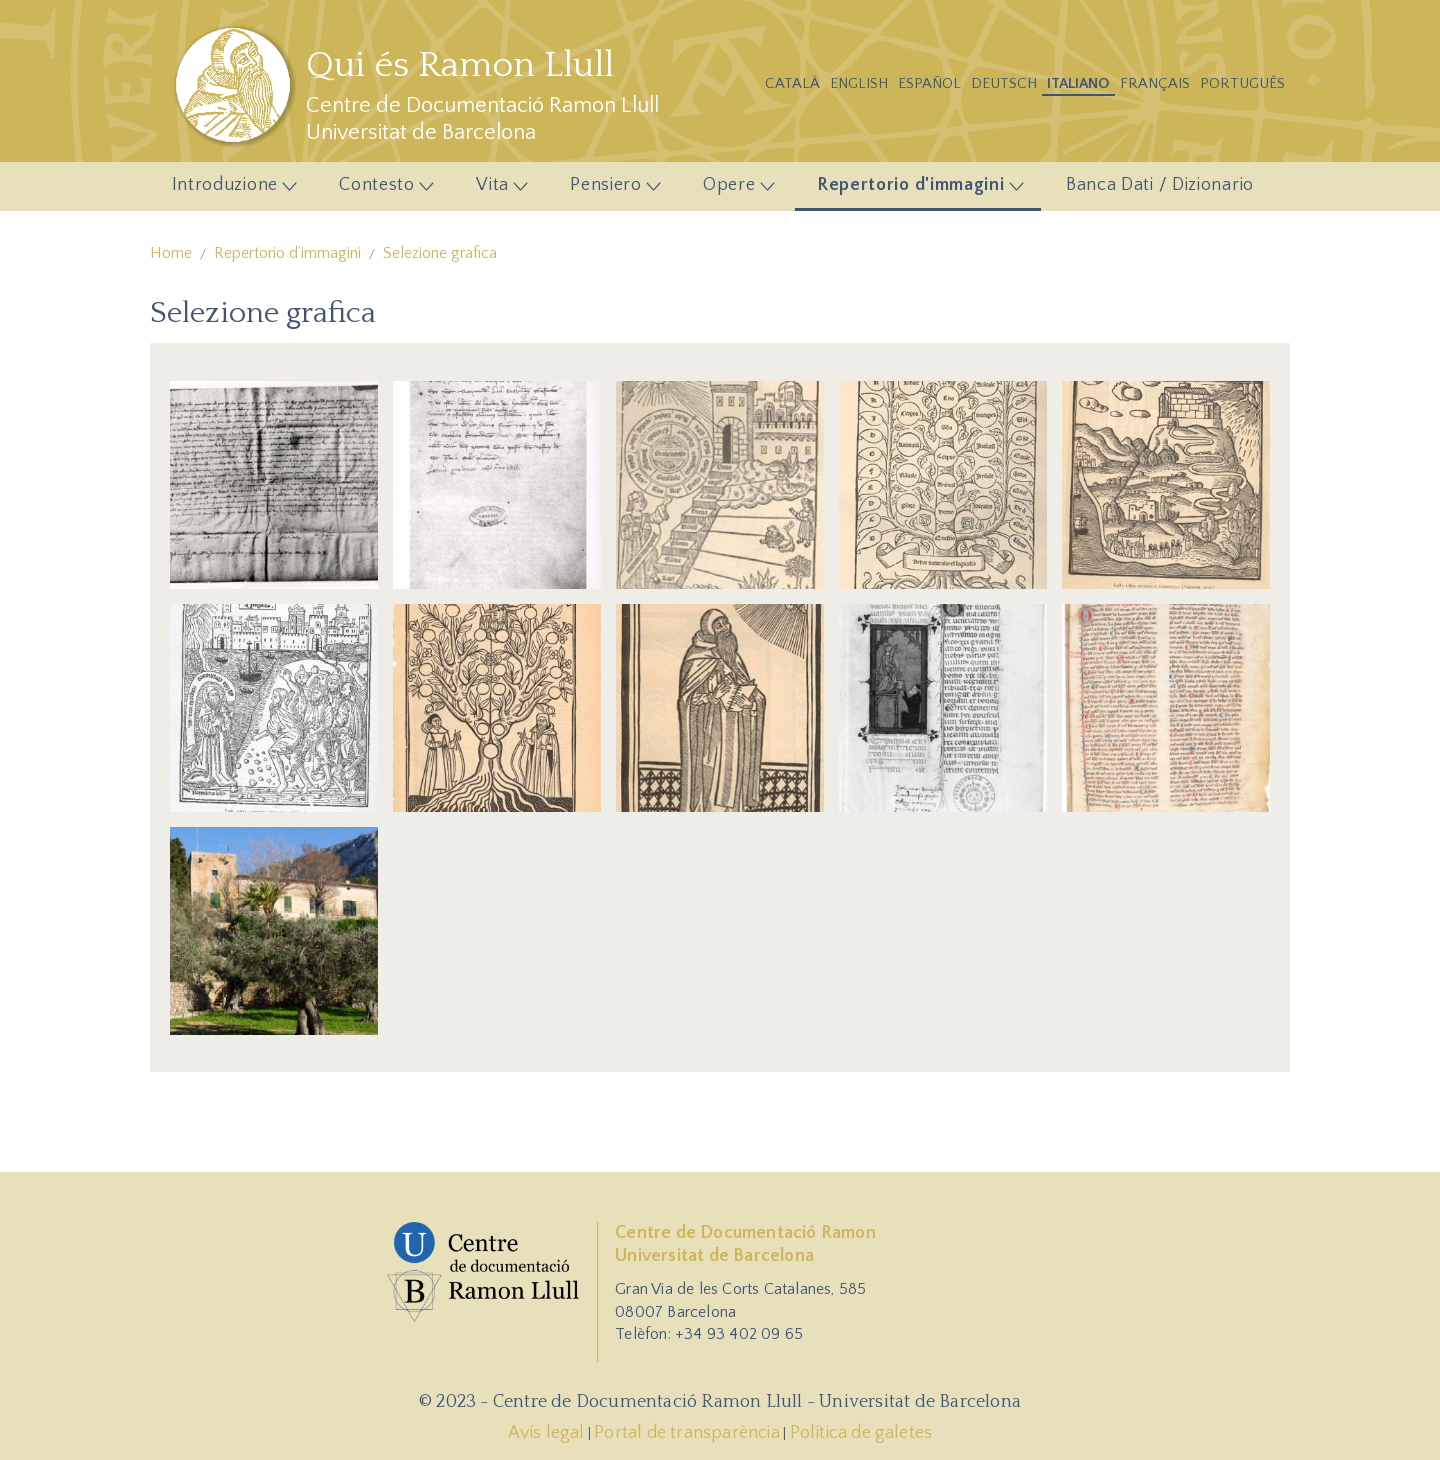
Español (929, 83)
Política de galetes (861, 1433)
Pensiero (610, 190)
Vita (496, 190)
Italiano (1078, 83)
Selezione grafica (440, 253)
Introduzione (228, 190)
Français (1155, 83)
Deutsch (1004, 83)
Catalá (792, 83)
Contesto (381, 190)
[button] (274, 484)
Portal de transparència (687, 1433)
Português (1242, 83)
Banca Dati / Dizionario (1160, 185)
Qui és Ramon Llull (460, 65)
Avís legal (546, 1433)
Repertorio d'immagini (914, 190)
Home (171, 253)
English (859, 83)
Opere (733, 190)
